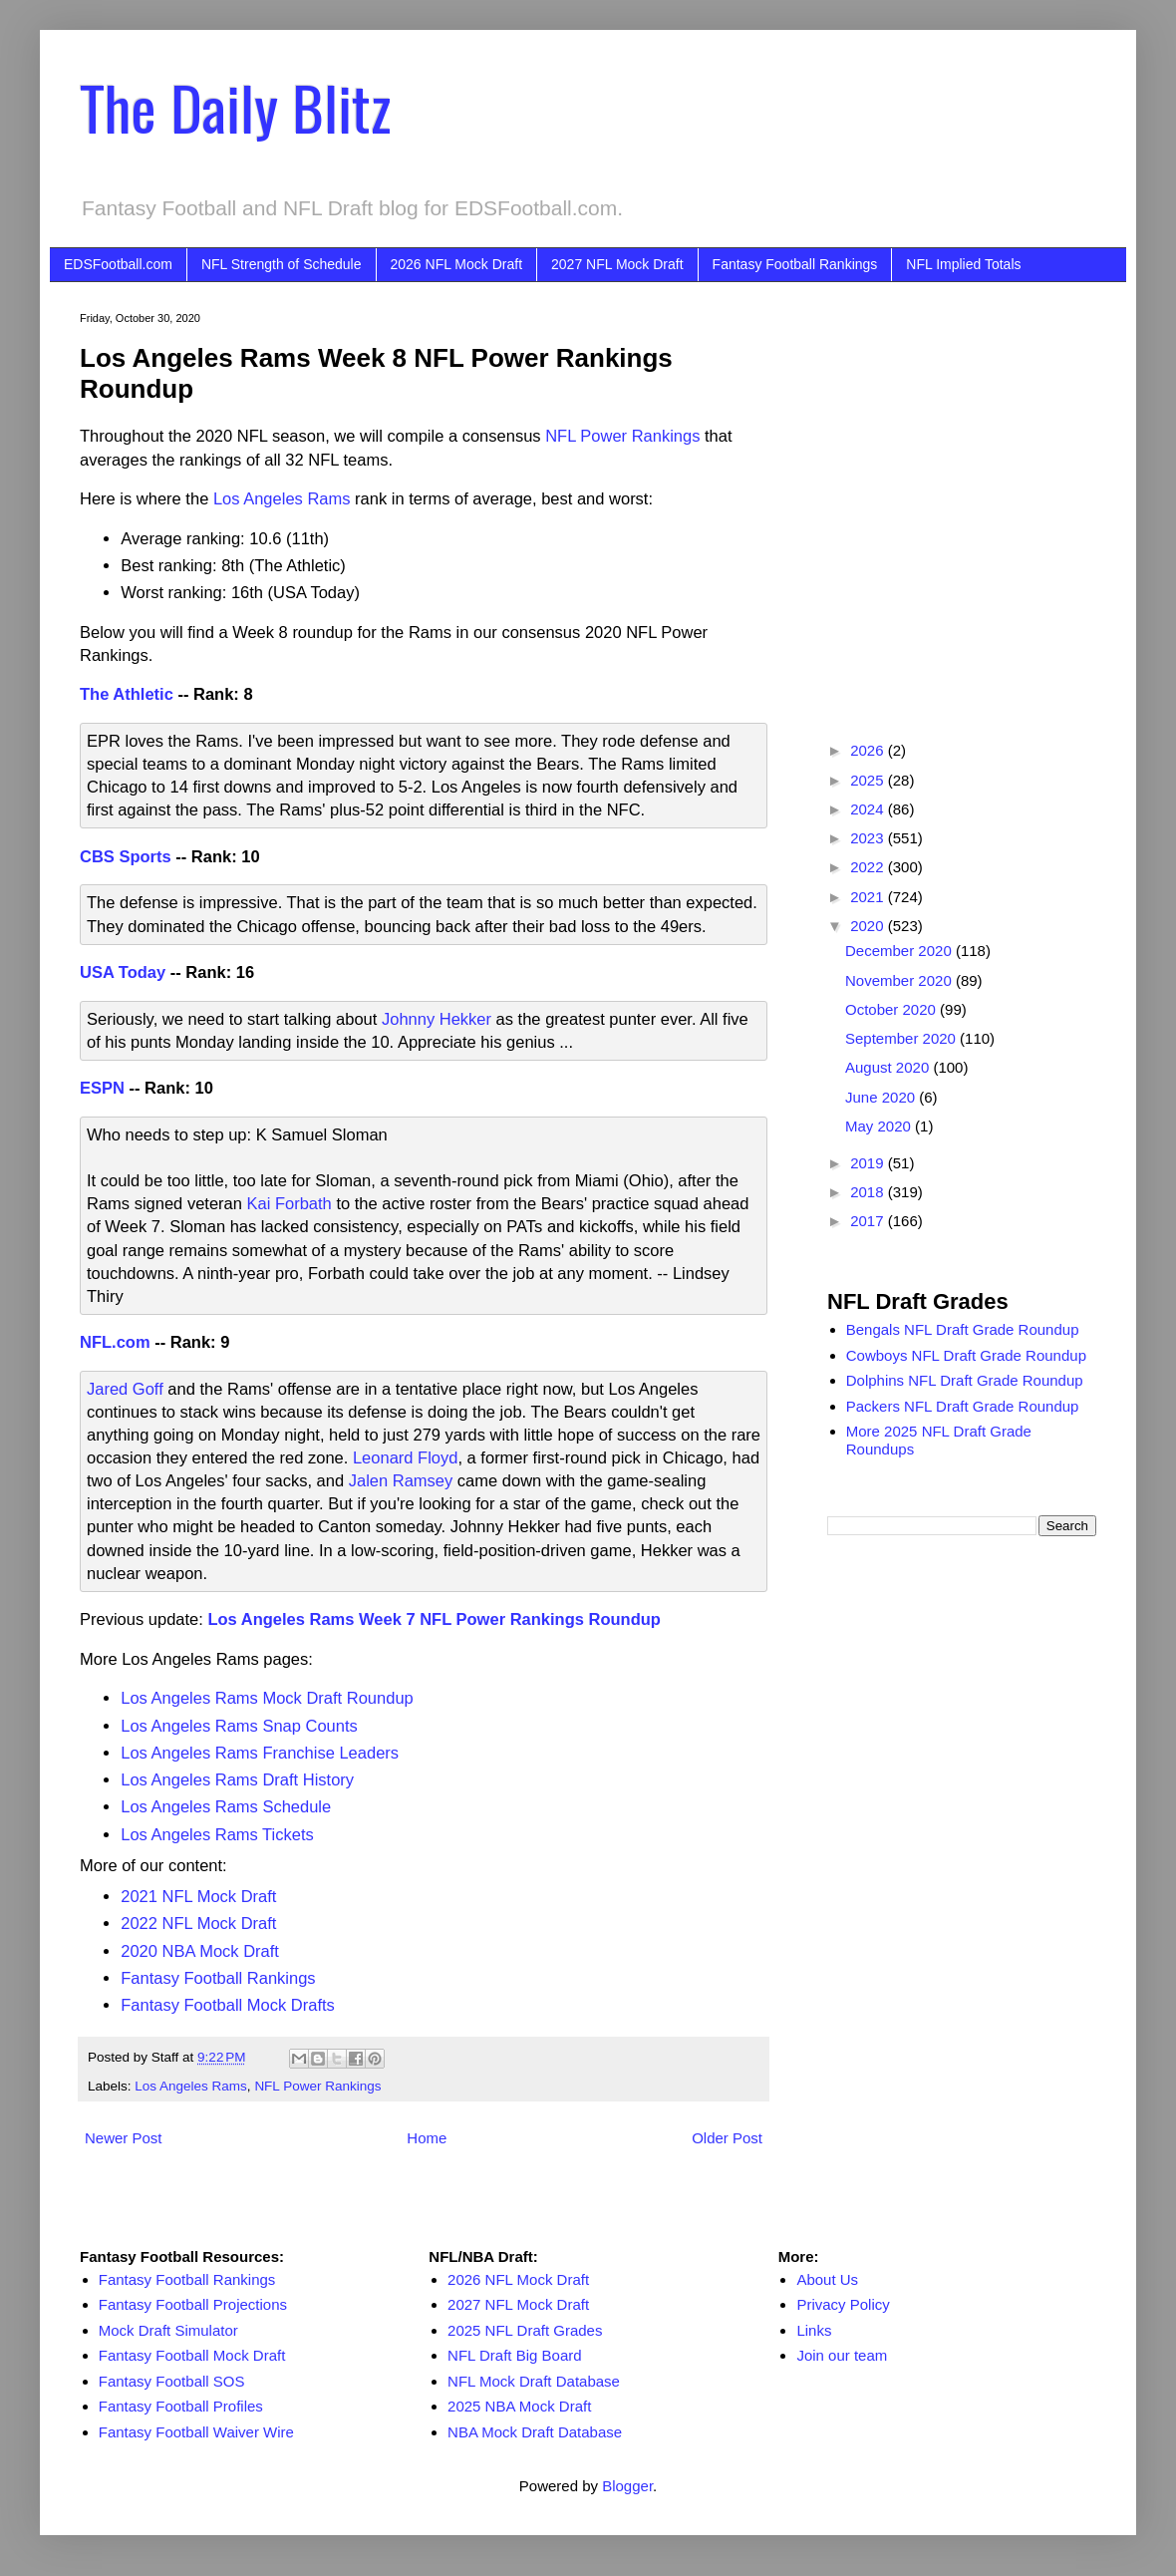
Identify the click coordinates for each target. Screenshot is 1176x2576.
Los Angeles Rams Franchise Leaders (260, 1753)
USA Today (122, 972)
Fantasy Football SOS (172, 2381)
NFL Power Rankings (622, 436)
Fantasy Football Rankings (795, 264)
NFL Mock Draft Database (533, 2381)
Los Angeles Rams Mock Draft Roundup (267, 1698)
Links (813, 2330)
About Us (827, 2279)
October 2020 (892, 1009)
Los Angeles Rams (191, 2086)
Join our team (841, 2355)
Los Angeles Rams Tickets (217, 1834)
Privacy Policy (842, 2304)
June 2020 (882, 1097)
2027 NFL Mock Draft (617, 264)
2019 (869, 1162)
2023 (869, 837)
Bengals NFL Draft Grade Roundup (962, 1329)
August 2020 (889, 1067)
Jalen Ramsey (401, 1480)
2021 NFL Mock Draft (198, 1896)
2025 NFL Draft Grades (524, 2330)
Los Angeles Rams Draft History (237, 1779)
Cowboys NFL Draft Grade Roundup (966, 1355)
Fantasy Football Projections (193, 2304)
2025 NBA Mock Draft (519, 2406)
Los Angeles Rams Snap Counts (239, 1726)
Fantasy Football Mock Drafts (228, 2005)
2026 (869, 750)
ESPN (102, 1088)
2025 (869, 780)
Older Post (727, 2137)
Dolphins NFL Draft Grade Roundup (964, 1380)
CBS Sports (125, 856)
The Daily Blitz (235, 106)
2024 (869, 809)
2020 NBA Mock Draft (200, 1951)
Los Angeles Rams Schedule (226, 1806)
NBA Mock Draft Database (534, 2431)
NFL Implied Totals (963, 264)
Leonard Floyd (405, 1457)
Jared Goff (125, 1389)
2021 (869, 896)
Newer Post (123, 2137)
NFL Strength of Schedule (281, 264)
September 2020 (902, 1038)
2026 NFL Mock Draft (457, 264)
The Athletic (126, 694)
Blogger (627, 2485)
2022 (869, 866)
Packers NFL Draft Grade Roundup (962, 1406)
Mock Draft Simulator (168, 2330)
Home (426, 2137)
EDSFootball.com (118, 264)
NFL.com (115, 1342)
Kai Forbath (289, 1203)
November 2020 (900, 980)
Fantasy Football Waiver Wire (196, 2431)
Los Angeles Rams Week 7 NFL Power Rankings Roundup (433, 1619)
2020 (869, 925)
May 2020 (880, 1126)
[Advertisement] (187, 499)
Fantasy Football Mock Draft (192, 2355)
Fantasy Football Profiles (181, 2406)
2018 (869, 1191)
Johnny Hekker (436, 1019)
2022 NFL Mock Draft (198, 1923)
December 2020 (900, 950)
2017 (869, 1220)
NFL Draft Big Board (514, 2355)
